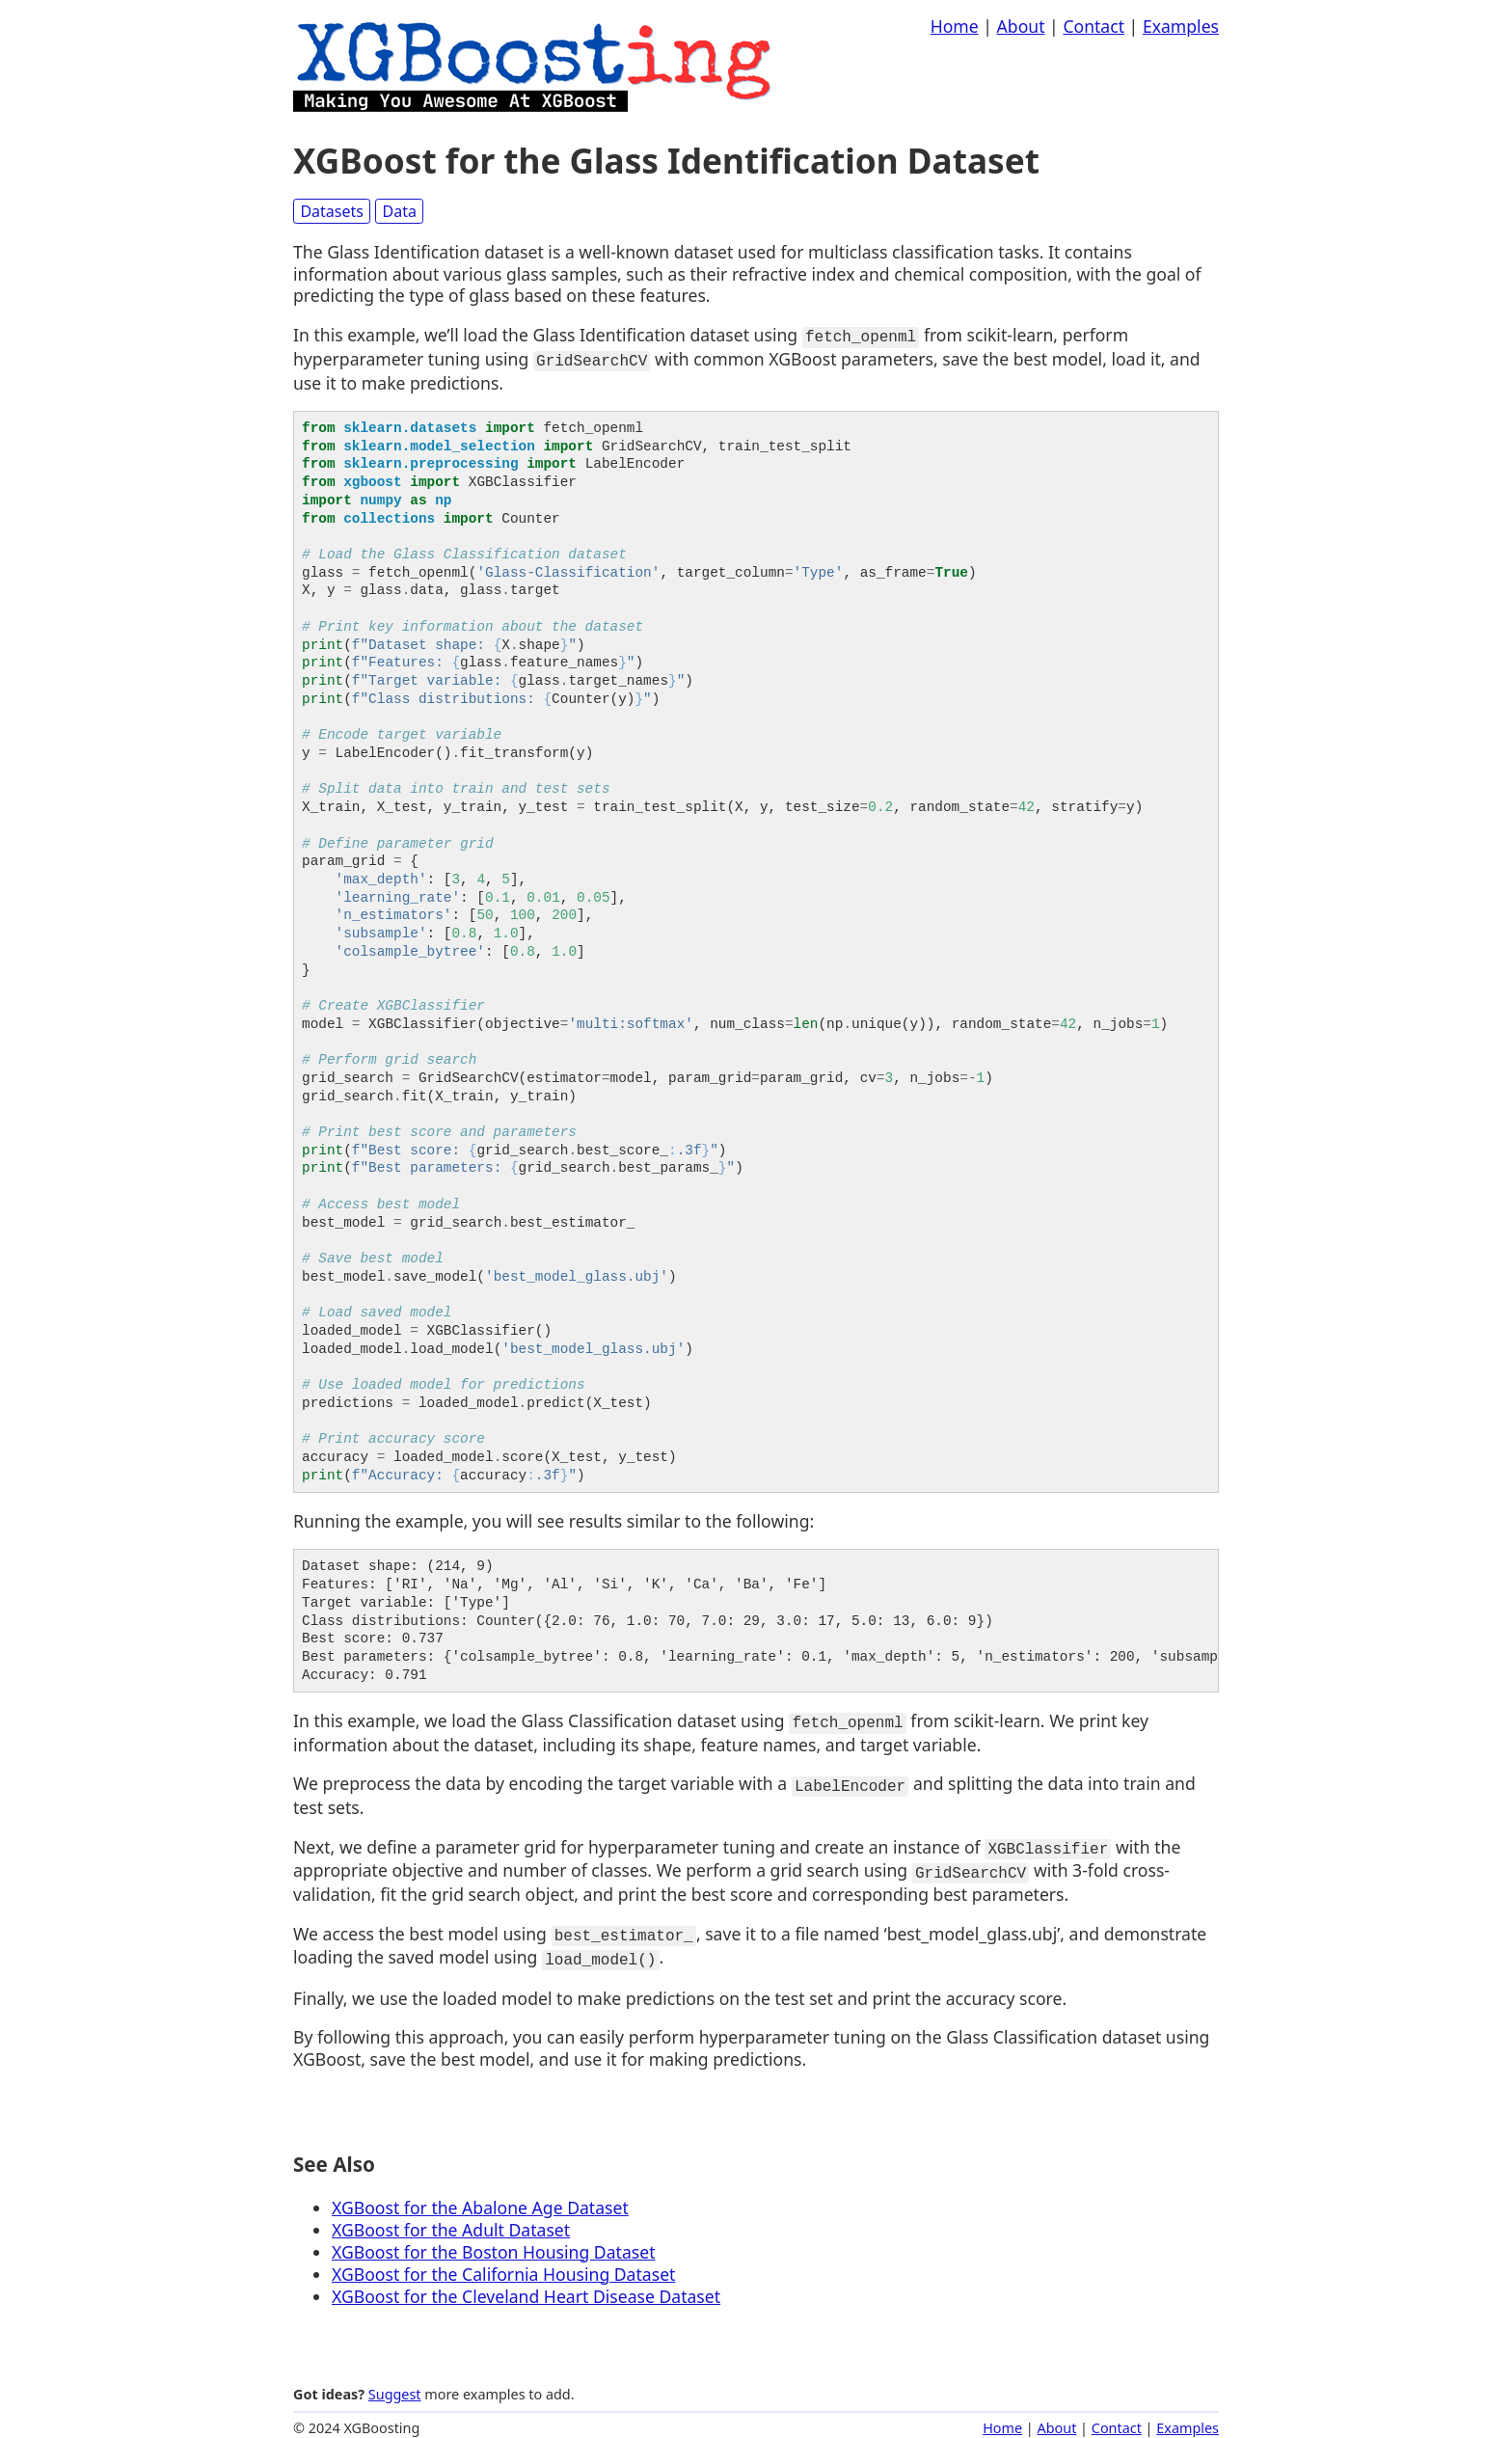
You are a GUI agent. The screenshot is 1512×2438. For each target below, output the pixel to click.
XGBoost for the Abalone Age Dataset (480, 2193)
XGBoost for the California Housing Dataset (503, 2258)
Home (955, 26)
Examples (1181, 26)
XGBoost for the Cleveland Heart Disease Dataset (526, 2280)
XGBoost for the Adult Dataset (451, 2215)
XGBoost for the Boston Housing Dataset (493, 2236)
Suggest (394, 2379)
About (1021, 26)
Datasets (332, 211)
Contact (1093, 26)
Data (400, 211)
